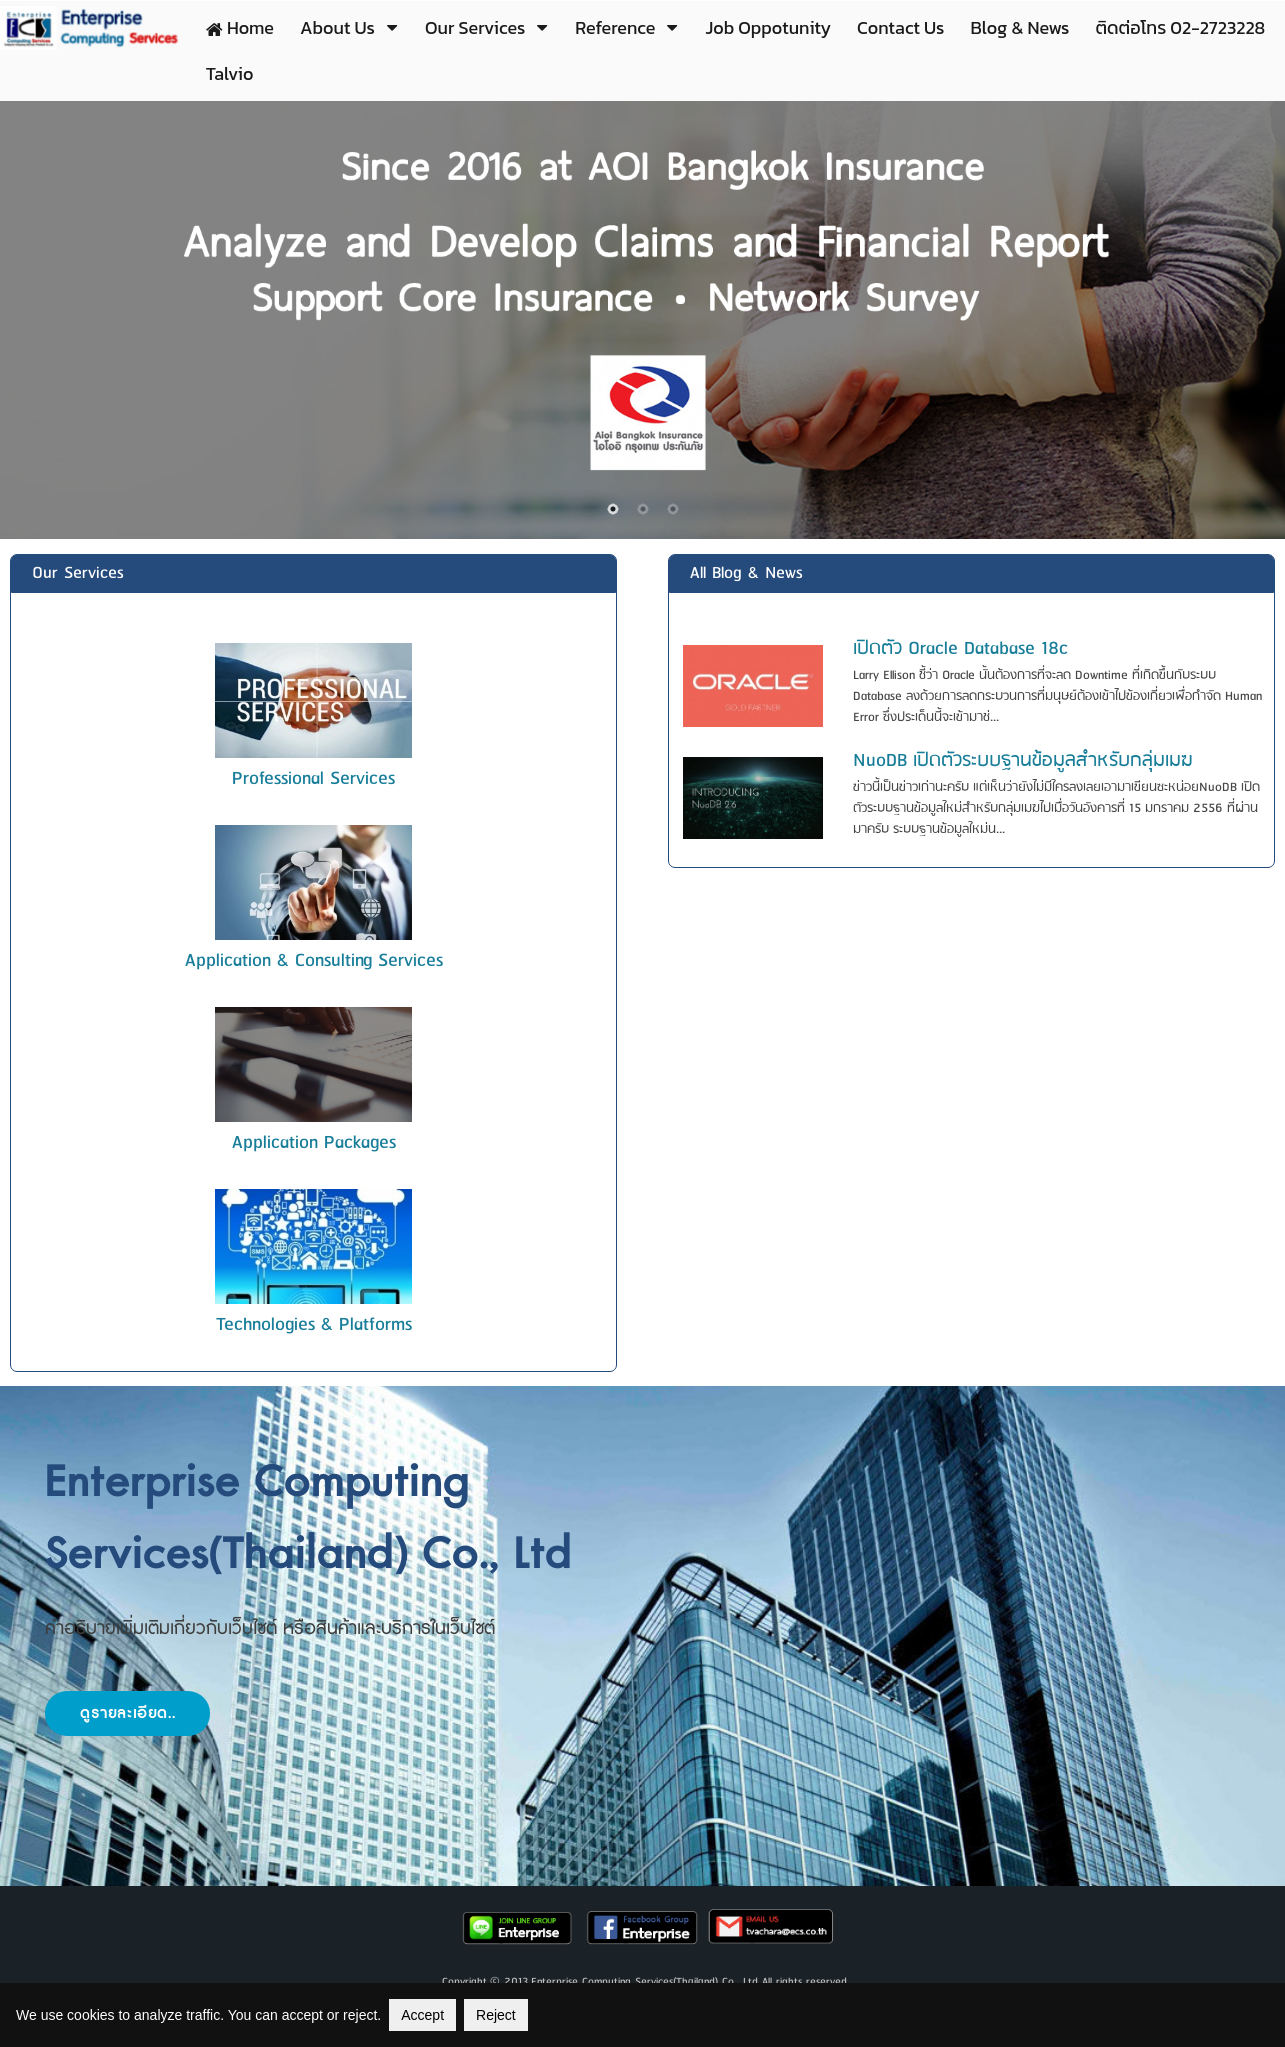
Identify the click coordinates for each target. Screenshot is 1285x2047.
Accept (422, 2015)
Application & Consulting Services (314, 961)
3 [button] (673, 509)
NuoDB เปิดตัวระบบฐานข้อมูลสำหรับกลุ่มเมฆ (1023, 761)
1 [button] (613, 509)
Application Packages (314, 1143)
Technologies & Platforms (314, 1325)
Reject (496, 2015)
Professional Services (313, 779)
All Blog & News (746, 573)
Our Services (78, 573)
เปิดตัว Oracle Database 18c (960, 649)
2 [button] (643, 509)
